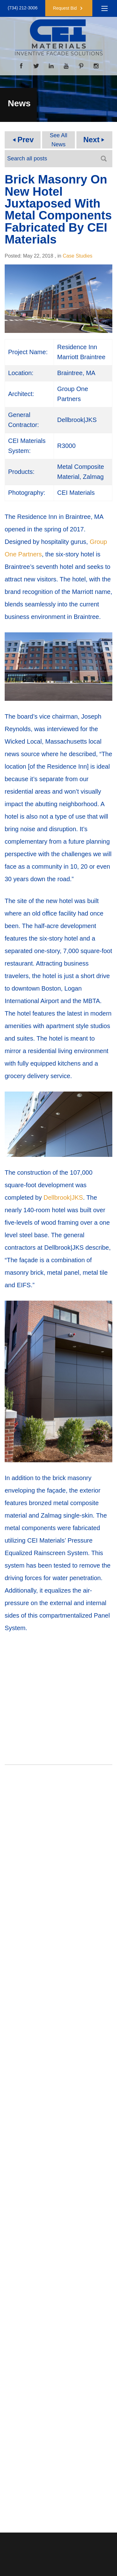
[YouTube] (66, 66)
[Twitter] (36, 66)
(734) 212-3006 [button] (23, 7)
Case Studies (77, 256)
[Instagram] (96, 66)
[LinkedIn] (51, 66)
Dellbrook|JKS (63, 1197)
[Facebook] (21, 66)
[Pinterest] (81, 66)
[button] (68, 8)
